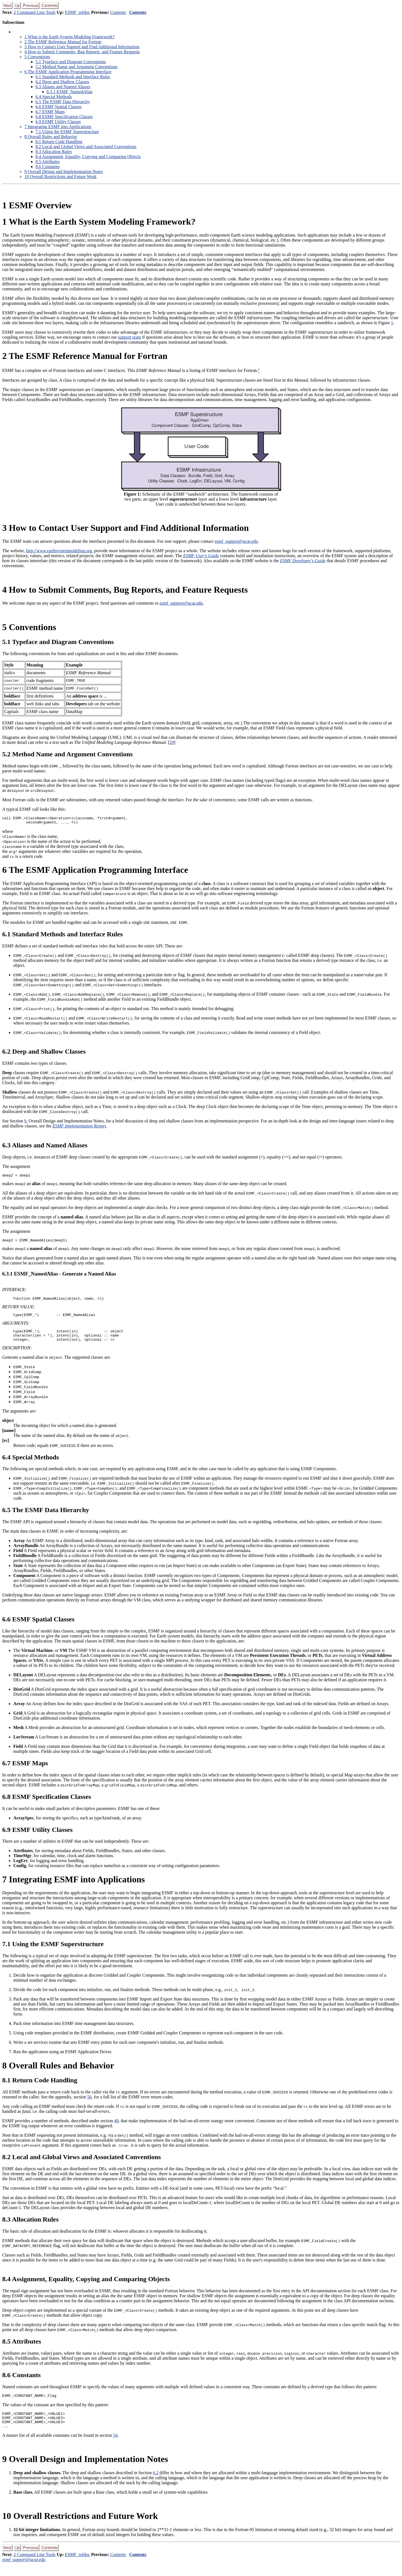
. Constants (47, 166)
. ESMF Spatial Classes (58, 106)
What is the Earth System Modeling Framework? (69, 36)
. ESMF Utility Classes (58, 121)
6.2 (155, 2484)
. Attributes (47, 161)
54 (115, 2447)
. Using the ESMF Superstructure (67, 131)
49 (116, 2128)
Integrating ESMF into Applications (57, 126)
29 (171, 742)
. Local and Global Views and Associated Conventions (85, 146)
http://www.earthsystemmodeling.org (59, 550)
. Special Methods (53, 96)
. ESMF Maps (50, 111)
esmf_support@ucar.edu (236, 541)
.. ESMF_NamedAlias (70, 91)
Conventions (37, 56)
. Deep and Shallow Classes (62, 81)
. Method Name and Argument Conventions (76, 66)
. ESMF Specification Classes (64, 116)
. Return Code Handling (58, 141)
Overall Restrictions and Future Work (60, 176)
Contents (118, 12)
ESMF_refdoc (77, 12)
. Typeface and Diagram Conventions (70, 61)
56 (89, 2104)
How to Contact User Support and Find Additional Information (81, 46)
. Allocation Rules (53, 151)
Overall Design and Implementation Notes (63, 171)
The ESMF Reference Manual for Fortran (62, 41)
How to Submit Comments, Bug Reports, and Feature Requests (82, 51)
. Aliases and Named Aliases (62, 86)
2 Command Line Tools (34, 12)
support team (129, 337)
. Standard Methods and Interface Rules (72, 76)
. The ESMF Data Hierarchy (62, 101)
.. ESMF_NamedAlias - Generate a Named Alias (59, 1277)
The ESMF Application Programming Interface (67, 71)
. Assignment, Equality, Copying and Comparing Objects (88, 156)
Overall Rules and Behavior (50, 136)
